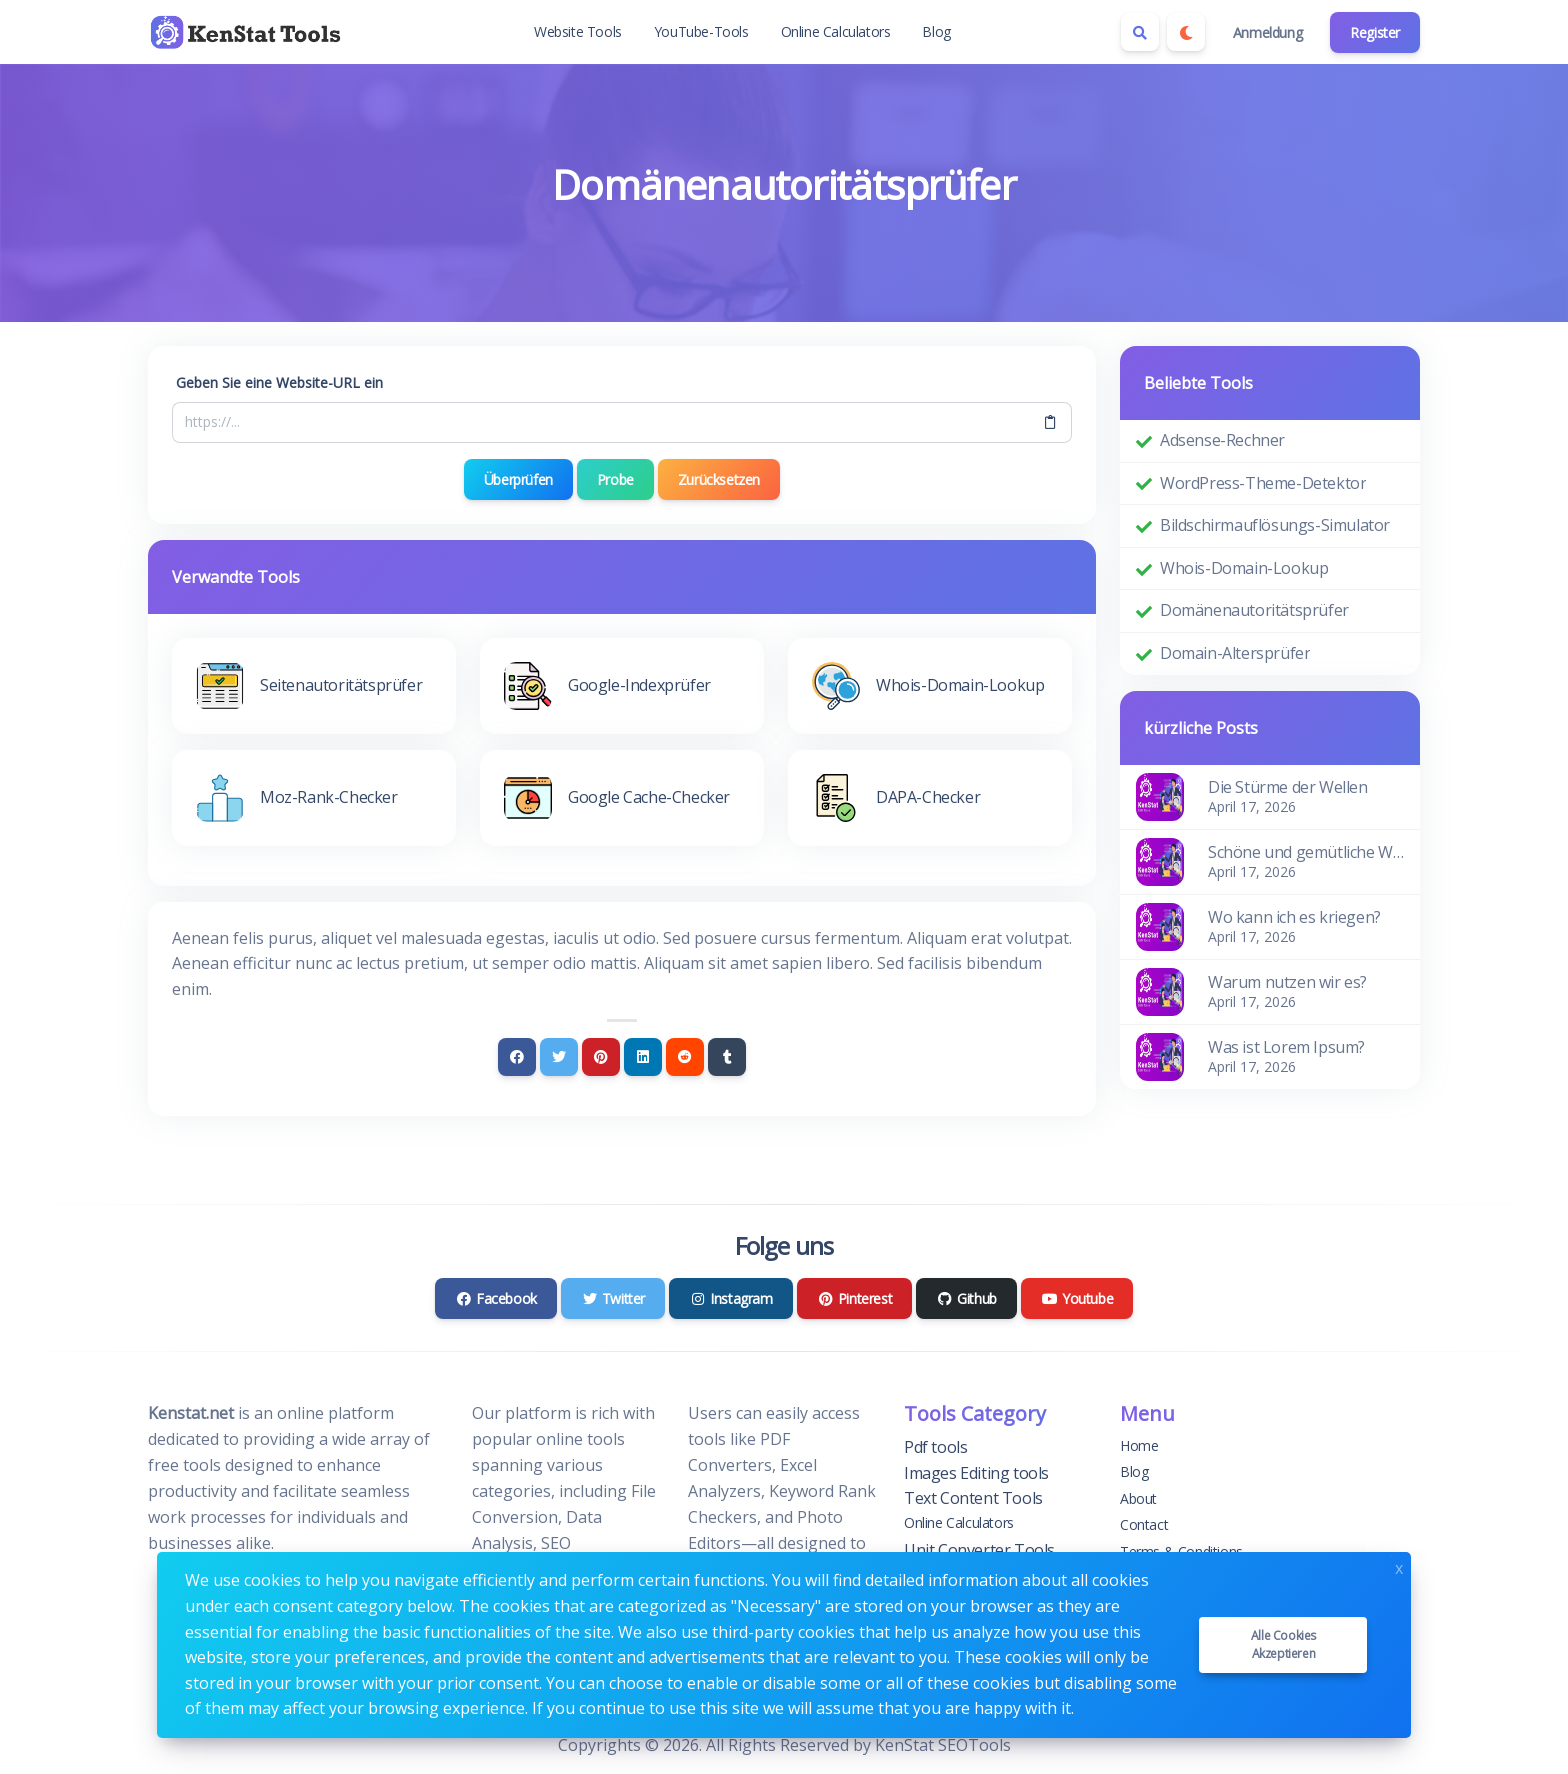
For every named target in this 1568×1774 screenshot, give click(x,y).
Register (1375, 32)
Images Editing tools (976, 1473)
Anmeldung (1267, 32)
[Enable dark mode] (1186, 32)
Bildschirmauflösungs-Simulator (1275, 525)
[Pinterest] (601, 1057)
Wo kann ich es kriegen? (1294, 917)
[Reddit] (685, 1057)
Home (1139, 1445)
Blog (936, 31)
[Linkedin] (643, 1057)
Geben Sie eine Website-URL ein (279, 382)
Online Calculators (836, 31)
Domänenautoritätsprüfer (1254, 610)
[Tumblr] (727, 1057)
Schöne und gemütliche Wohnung (1306, 852)
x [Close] (1399, 1566)
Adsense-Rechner (1222, 440)
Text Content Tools (973, 1498)
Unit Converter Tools (979, 1550)
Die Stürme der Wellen (1288, 787)
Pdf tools (935, 1447)
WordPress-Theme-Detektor (1263, 483)
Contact (1144, 1524)
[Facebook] (517, 1057)
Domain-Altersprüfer (1235, 653)
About (1138, 1498)
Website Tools (578, 31)
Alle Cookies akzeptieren (1283, 1644)
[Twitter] (559, 1057)
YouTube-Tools (701, 31)
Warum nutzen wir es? (1287, 982)
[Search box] (1140, 32)
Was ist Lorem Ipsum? (1286, 1047)
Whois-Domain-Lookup (1244, 568)
